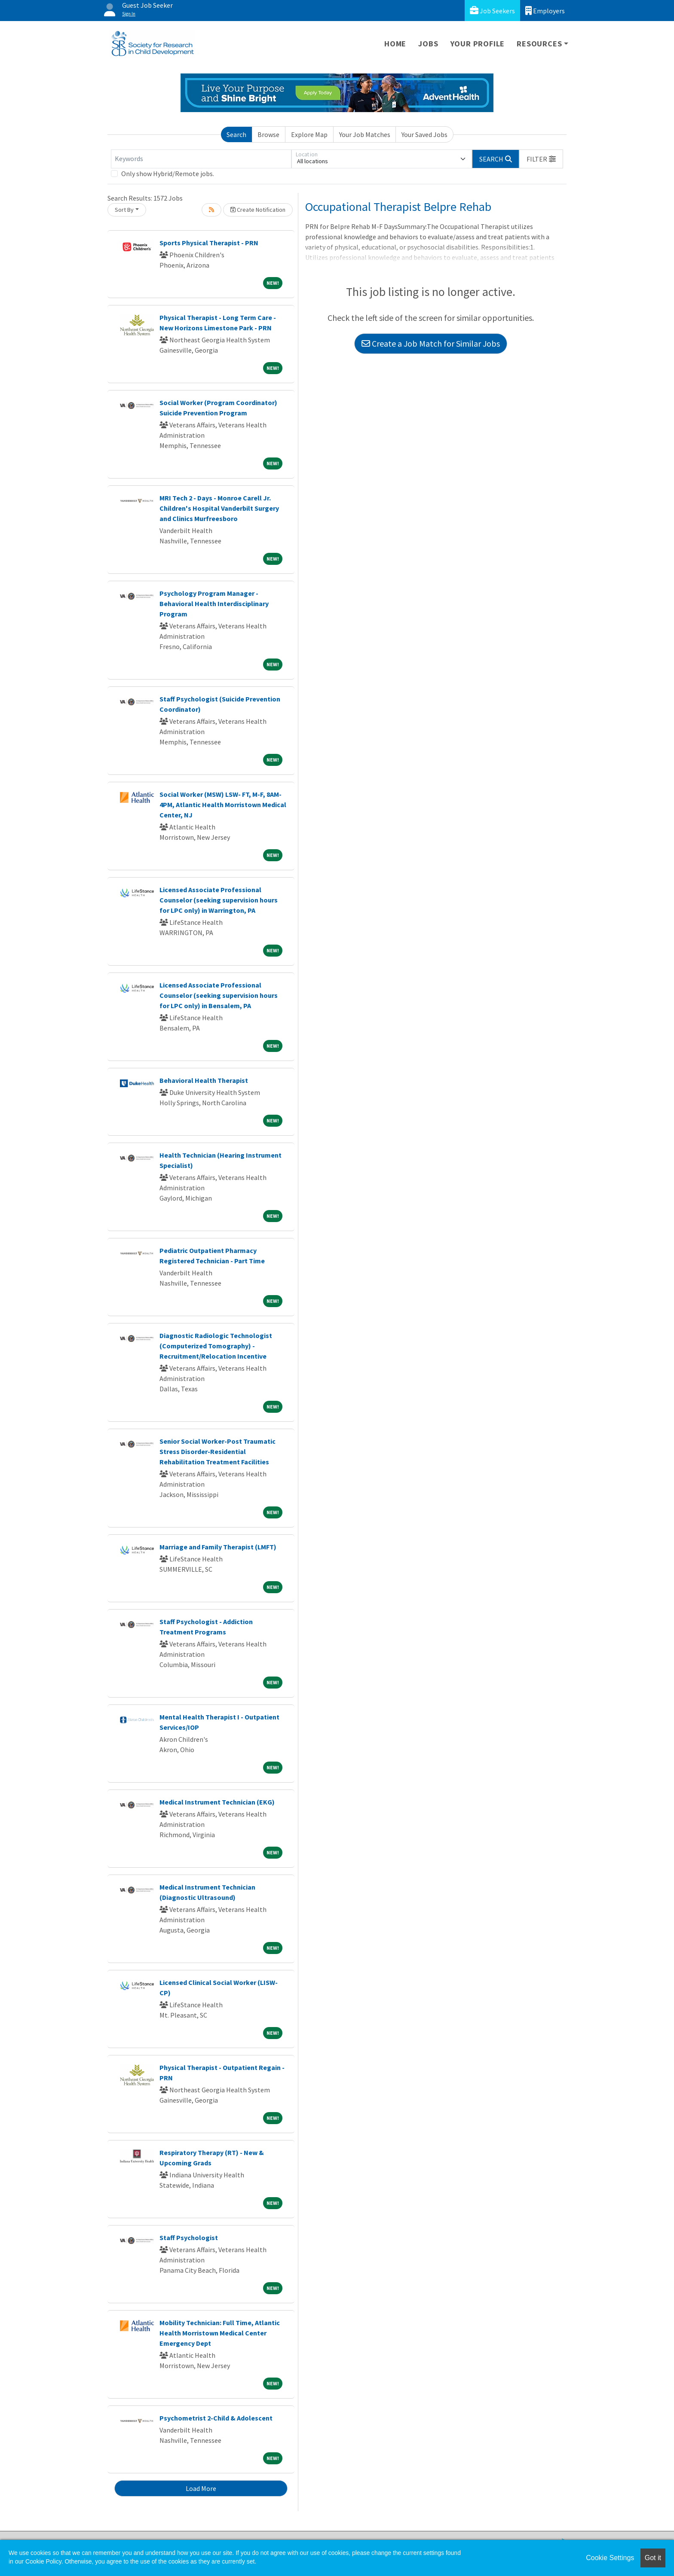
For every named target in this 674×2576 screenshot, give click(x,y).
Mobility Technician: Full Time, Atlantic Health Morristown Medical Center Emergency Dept (219, 2332)
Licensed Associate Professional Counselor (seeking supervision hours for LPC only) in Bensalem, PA (218, 995)
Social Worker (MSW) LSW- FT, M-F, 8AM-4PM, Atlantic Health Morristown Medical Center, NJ (222, 804)
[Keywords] (201, 158)
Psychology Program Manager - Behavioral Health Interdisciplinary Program (214, 603)
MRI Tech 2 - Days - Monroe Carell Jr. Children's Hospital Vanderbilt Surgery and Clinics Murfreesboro (219, 508)
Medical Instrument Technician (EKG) (217, 1802)
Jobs (428, 44)
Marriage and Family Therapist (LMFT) (217, 1547)
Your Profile (477, 44)
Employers (545, 10)
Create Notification (257, 209)
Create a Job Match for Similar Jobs (431, 343)
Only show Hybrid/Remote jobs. (167, 173)
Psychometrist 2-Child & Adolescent (216, 2418)
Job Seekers (492, 10)
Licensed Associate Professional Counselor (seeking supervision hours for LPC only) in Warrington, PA (218, 900)
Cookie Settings (610, 2557)
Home (395, 44)
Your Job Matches (364, 134)
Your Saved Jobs (424, 134)
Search (236, 134)
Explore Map (309, 134)
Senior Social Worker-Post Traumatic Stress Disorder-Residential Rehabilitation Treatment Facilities (217, 1451)
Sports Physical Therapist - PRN (208, 242)
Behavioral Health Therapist (203, 1080)
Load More (201, 2488)
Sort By (124, 209)
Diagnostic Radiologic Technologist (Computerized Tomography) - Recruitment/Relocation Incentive (215, 1345)
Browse (268, 134)
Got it (653, 2557)
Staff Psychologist (188, 2237)
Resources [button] (539, 44)
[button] (541, 158)
